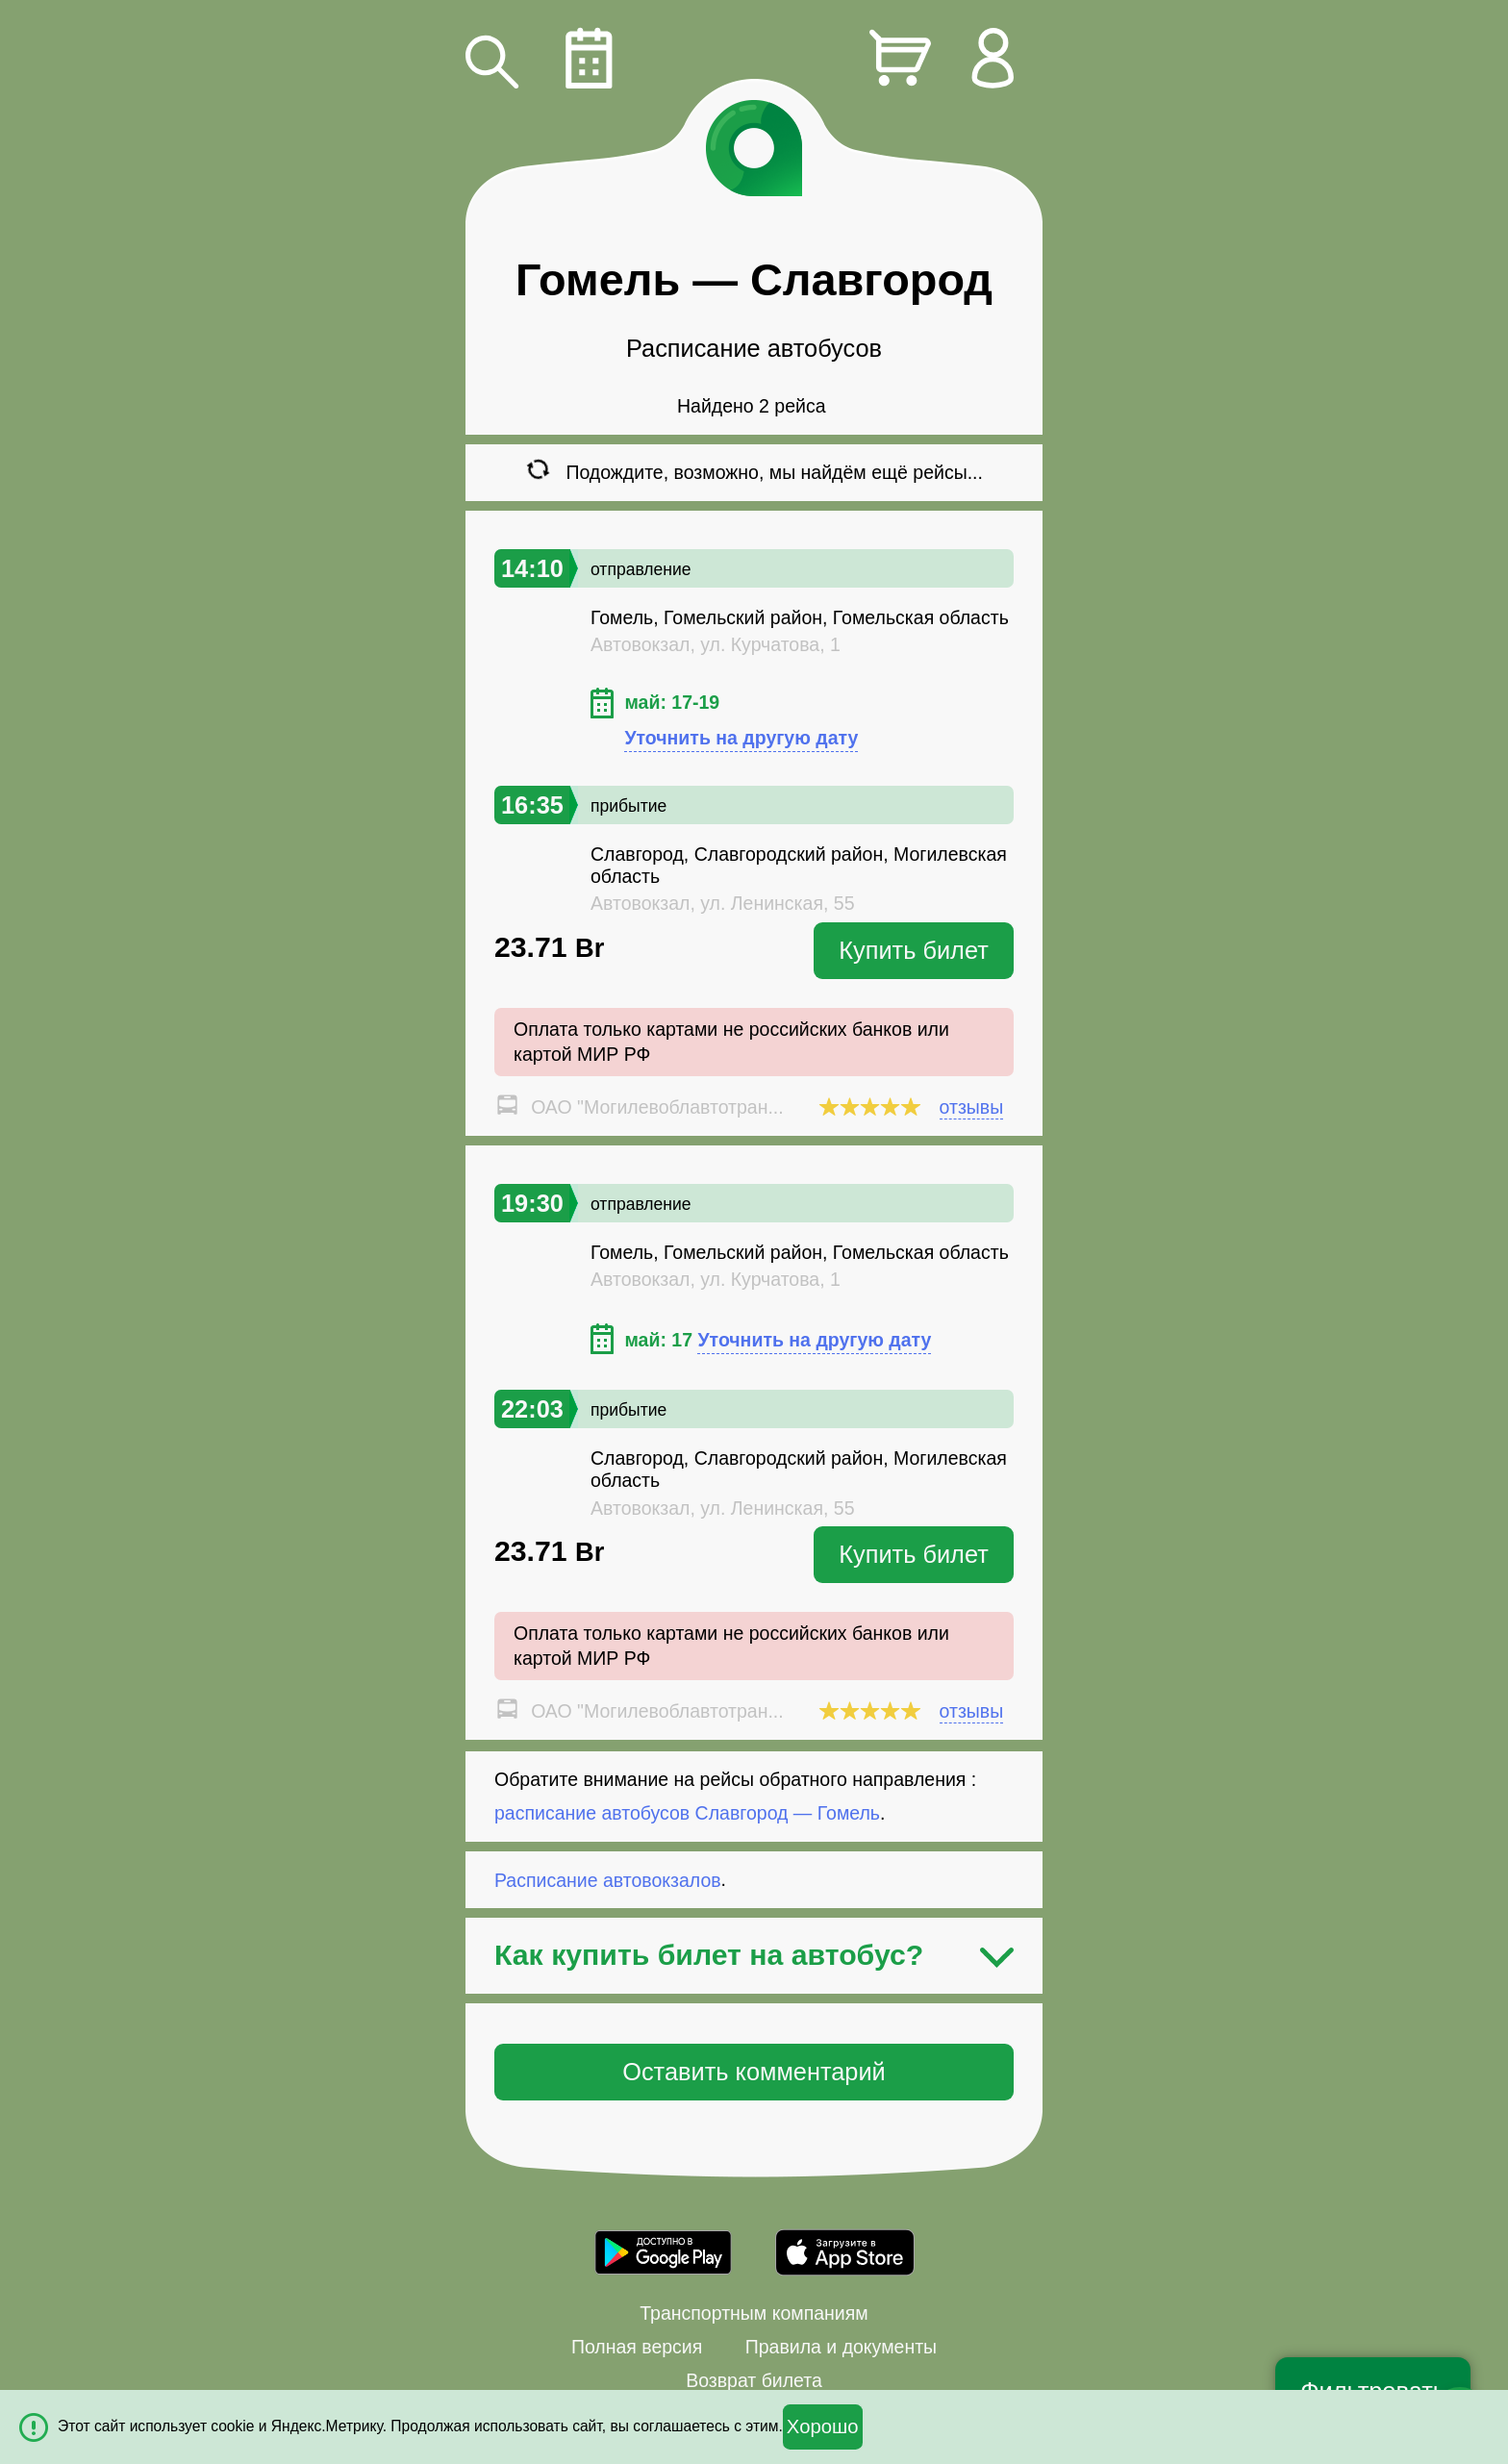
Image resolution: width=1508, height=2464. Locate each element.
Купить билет (914, 950)
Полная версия (636, 2346)
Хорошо (823, 2426)
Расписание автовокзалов (607, 1879)
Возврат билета (754, 2380)
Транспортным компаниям (753, 2313)
